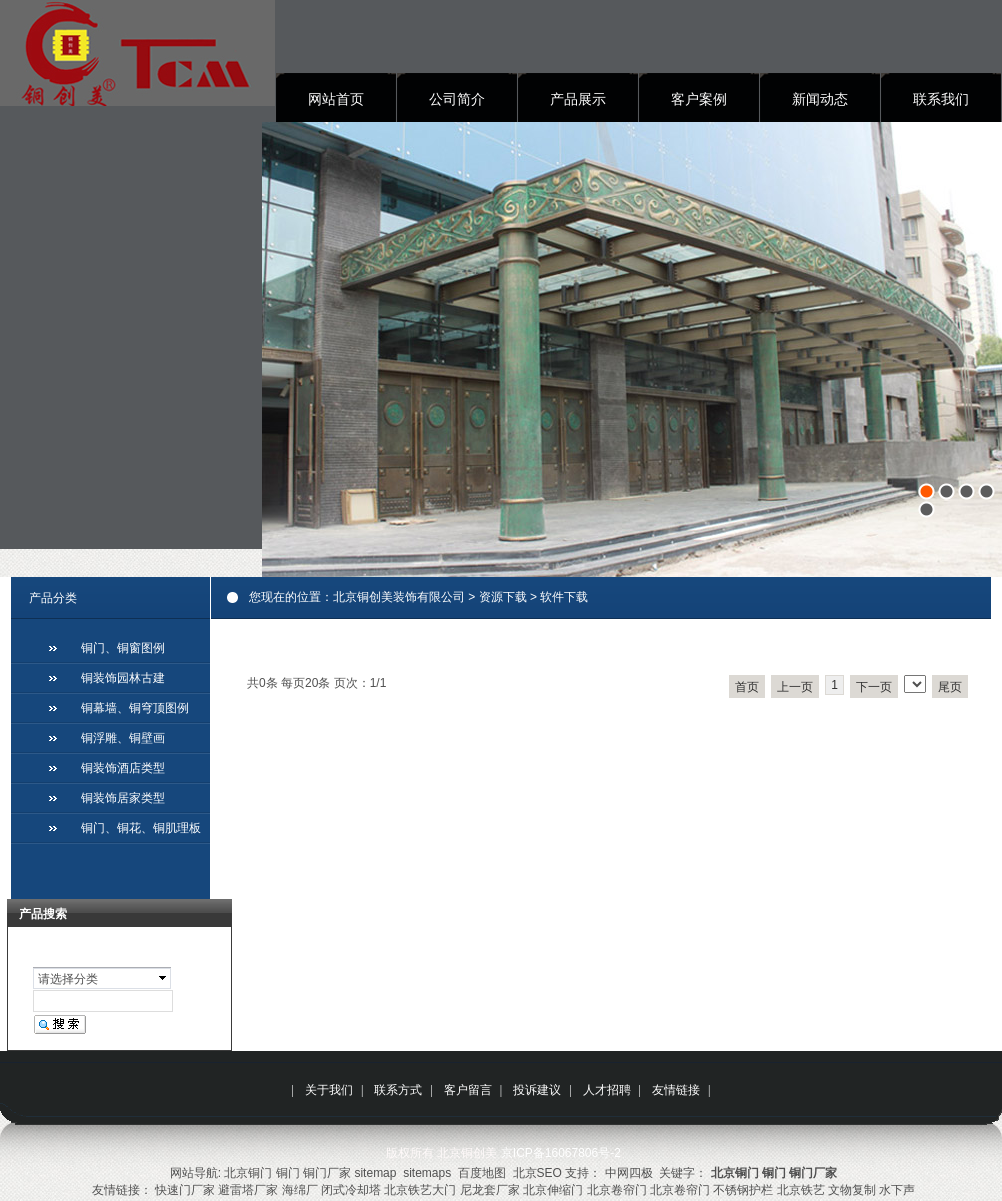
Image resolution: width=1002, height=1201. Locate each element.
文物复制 (852, 1190)
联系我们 (941, 99)
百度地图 (482, 1173)
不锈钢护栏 (743, 1190)
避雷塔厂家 (248, 1190)
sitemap (375, 1173)
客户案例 (699, 99)
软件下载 (564, 597)
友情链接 (676, 1090)
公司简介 (457, 99)
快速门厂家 (185, 1190)
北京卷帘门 (617, 1190)
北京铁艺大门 (420, 1190)
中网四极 (629, 1173)
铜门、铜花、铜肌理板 (141, 828)
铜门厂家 (327, 1173)
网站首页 (336, 99)
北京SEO (537, 1173)
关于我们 (329, 1090)
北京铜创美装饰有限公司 (399, 597)
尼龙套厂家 (490, 1190)
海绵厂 (300, 1190)
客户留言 (468, 1090)
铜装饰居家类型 (123, 798)
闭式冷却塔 (351, 1190)
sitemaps (427, 1173)
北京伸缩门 (553, 1190)
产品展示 (578, 99)
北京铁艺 (801, 1190)
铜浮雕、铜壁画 (123, 738)
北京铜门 (248, 1173)
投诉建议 (537, 1090)
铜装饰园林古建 (123, 678)
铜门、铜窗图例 (123, 648)
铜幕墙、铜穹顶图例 (135, 708)
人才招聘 (607, 1090)
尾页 (950, 687)
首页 (747, 687)
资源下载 (503, 597)
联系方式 (398, 1090)
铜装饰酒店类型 (123, 768)
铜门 (288, 1173)
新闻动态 (820, 99)
